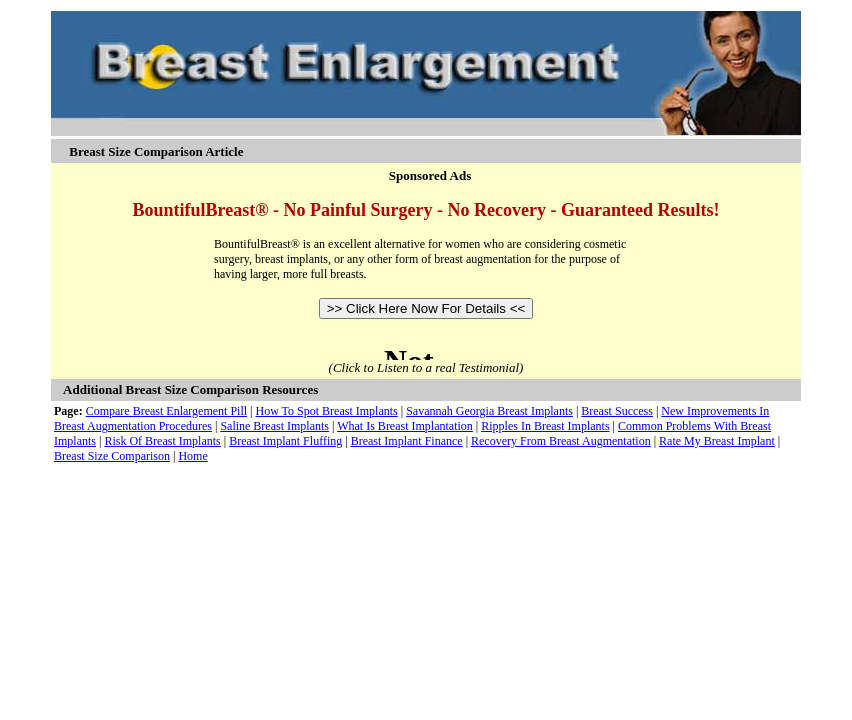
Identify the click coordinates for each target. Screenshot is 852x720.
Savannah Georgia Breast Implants (489, 411)
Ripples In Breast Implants (545, 426)
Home (192, 456)
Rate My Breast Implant (717, 441)
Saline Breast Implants (274, 426)
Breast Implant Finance (407, 441)
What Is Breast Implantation (405, 426)
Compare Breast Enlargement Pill (166, 411)
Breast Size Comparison (112, 456)
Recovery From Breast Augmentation (561, 441)
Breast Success (617, 411)
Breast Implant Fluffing (285, 441)
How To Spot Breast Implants (326, 411)
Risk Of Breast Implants (162, 441)
